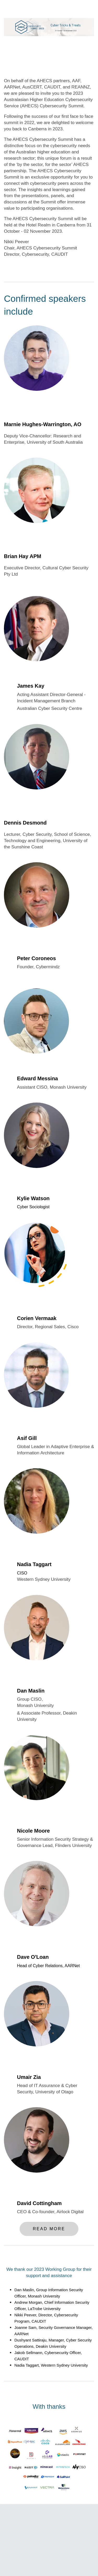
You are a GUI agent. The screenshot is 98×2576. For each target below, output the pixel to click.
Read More (49, 2229)
